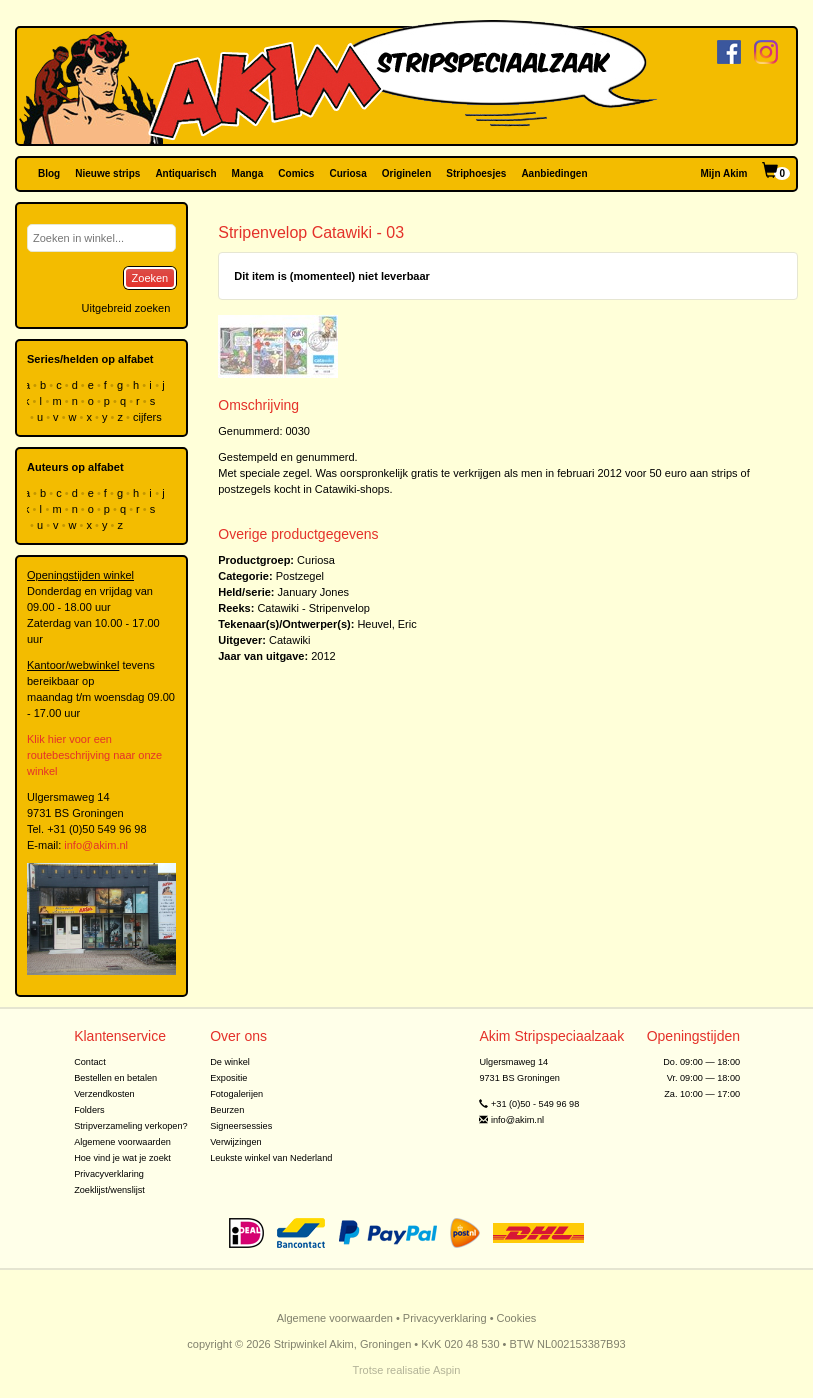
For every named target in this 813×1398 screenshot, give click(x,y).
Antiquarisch (185, 173)
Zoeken (150, 278)
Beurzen (227, 1110)
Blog (49, 173)
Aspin (447, 1370)
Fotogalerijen (236, 1094)
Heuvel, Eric (386, 624)
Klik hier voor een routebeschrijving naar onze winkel (94, 755)
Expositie (228, 1078)
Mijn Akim (724, 173)
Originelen (406, 173)
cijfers (149, 417)
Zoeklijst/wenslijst (109, 1190)
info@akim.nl (96, 845)
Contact (90, 1062)
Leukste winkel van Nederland (271, 1158)
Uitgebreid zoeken (126, 308)
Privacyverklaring (109, 1174)
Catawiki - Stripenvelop (313, 608)
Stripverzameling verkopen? (131, 1126)
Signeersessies (241, 1126)
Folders (89, 1110)
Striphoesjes (476, 173)
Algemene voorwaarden (122, 1142)
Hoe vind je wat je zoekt (122, 1158)
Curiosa (347, 173)
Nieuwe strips (107, 173)
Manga (248, 173)
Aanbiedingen (554, 173)
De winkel (230, 1062)
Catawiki (290, 640)
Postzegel (300, 576)
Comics (296, 173)
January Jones (314, 592)
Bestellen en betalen (115, 1078)
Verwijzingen (235, 1142)
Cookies (517, 1318)
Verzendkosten (104, 1094)
